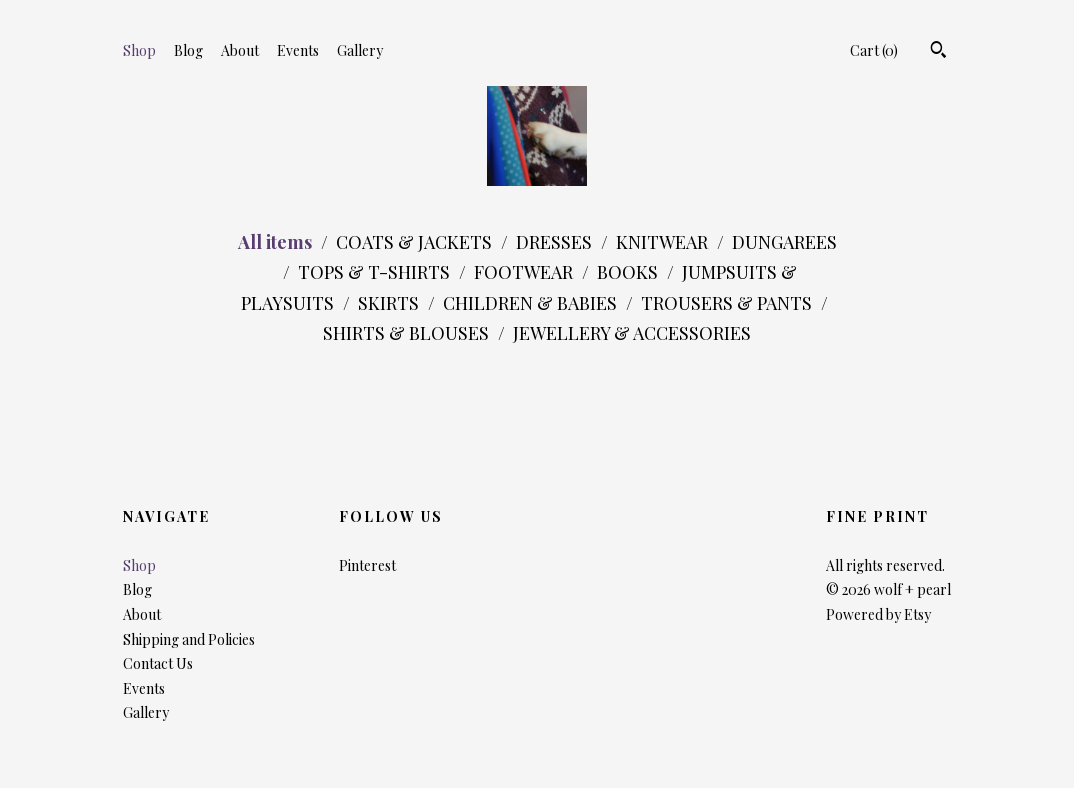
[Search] (938, 52)
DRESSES (556, 242)
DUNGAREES (784, 242)
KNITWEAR (664, 242)
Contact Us (158, 663)
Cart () (874, 50)
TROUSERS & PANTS (728, 303)
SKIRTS (390, 303)
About (240, 50)
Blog (188, 50)
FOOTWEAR (525, 272)
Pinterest (367, 565)
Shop (139, 50)
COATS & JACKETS (416, 242)
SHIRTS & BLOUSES (408, 333)
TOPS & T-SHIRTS (376, 272)
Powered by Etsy (878, 614)
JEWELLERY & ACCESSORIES (632, 333)
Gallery (360, 50)
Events (298, 50)
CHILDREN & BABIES (532, 303)
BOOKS (629, 272)
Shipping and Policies (189, 639)
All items (277, 242)
